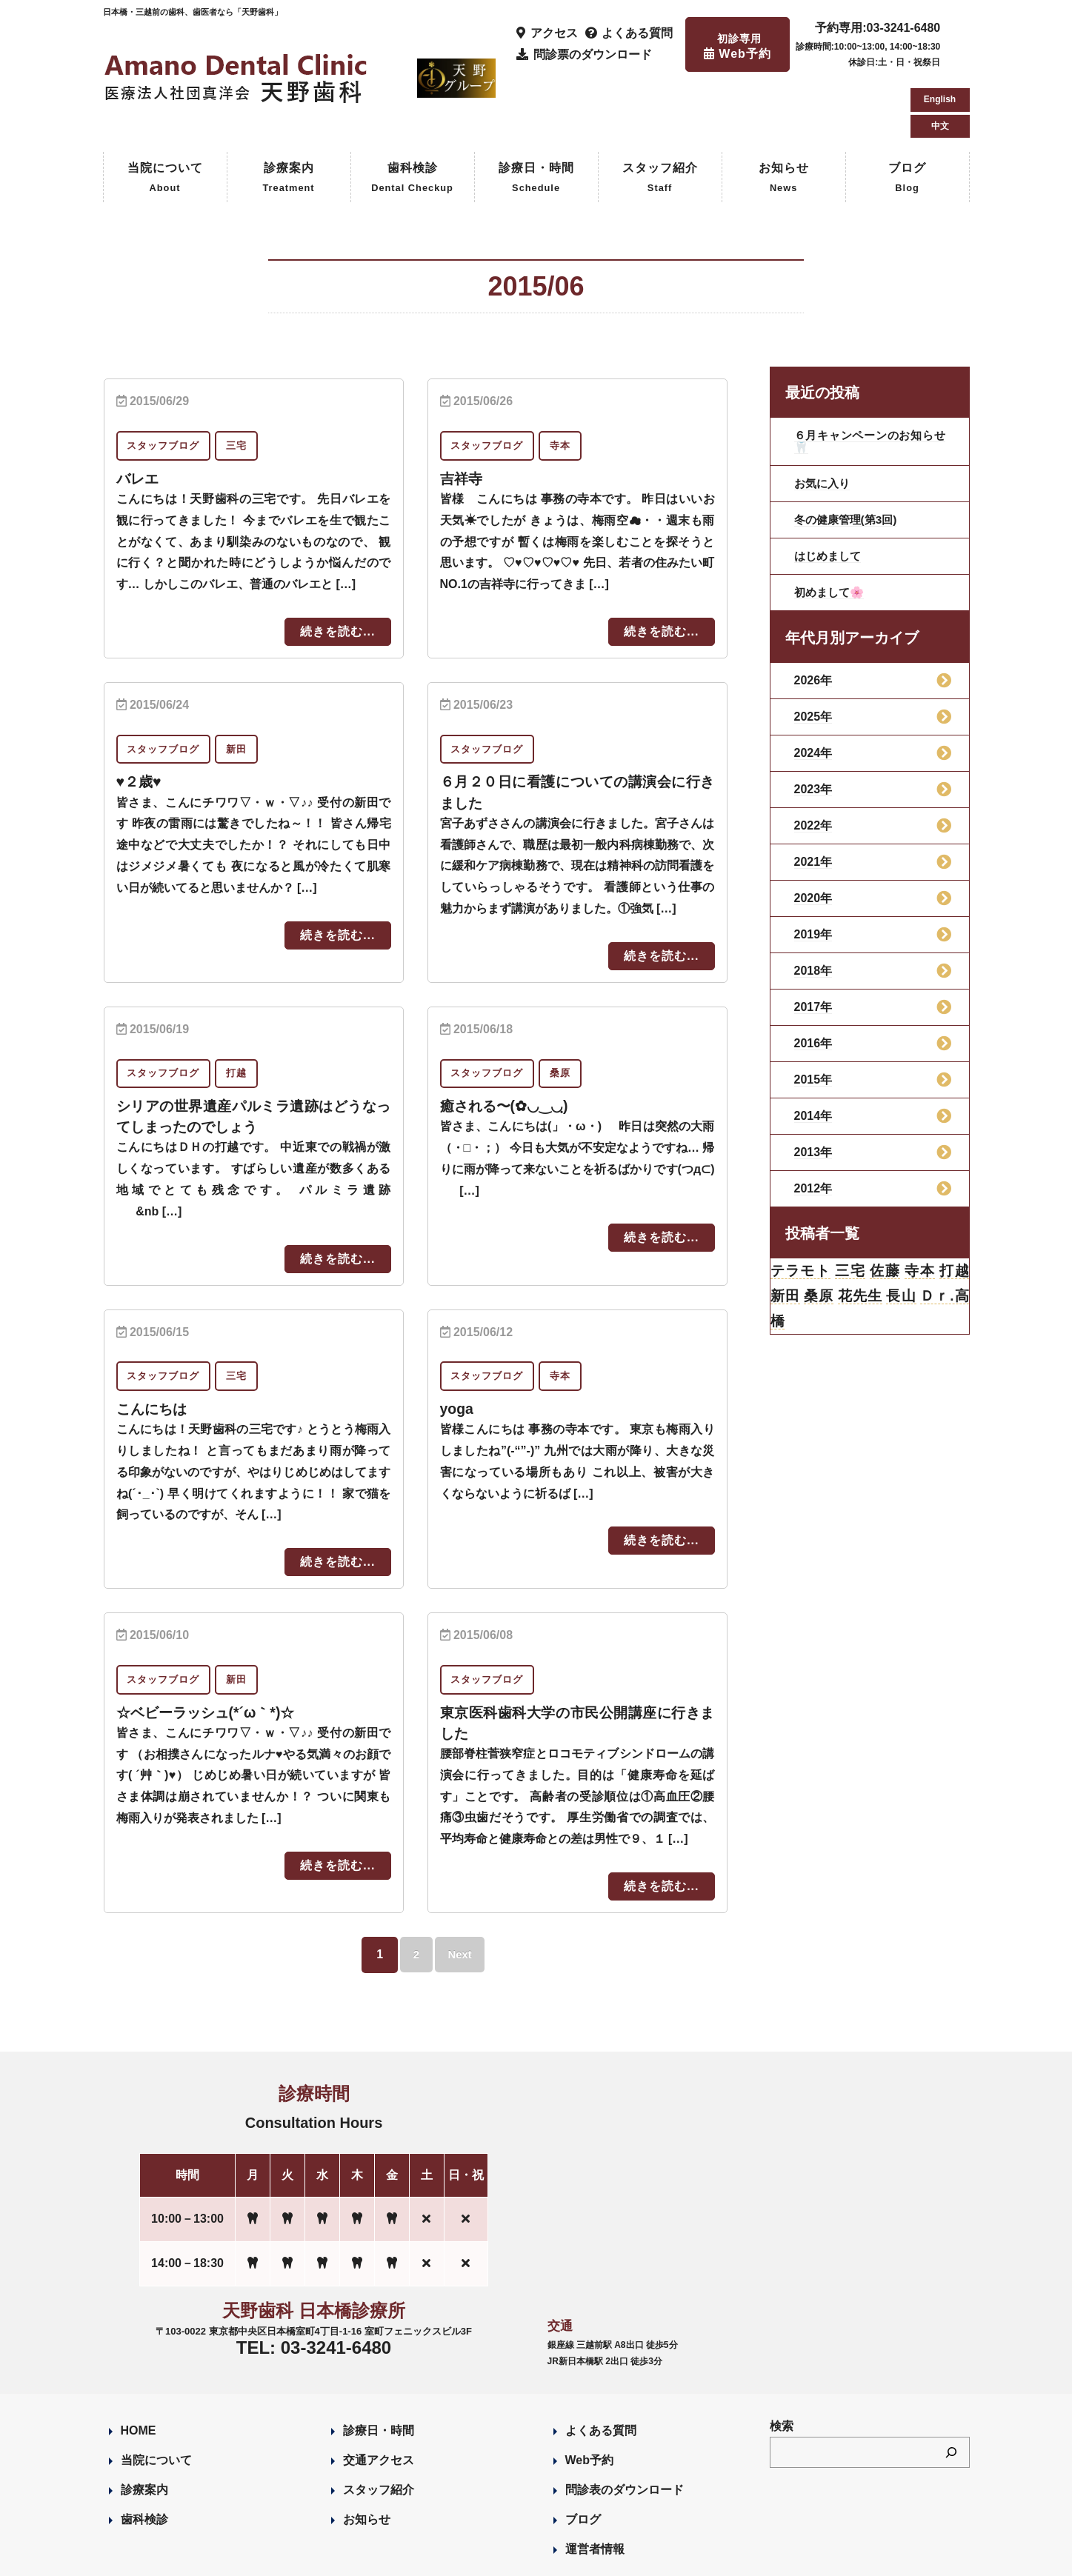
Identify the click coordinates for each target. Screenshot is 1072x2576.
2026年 (813, 617)
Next (462, 1889)
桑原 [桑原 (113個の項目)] (819, 1235)
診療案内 (288, 116)
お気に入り (823, 420)
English (940, 32)
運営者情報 (595, 2484)
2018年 (813, 907)
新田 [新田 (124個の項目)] (785, 1235)
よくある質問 (600, 2366)
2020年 (813, 835)
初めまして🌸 (831, 529)
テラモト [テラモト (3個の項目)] (801, 1209)
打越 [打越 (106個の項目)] (954, 1209)
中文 (940, 59)
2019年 (813, 871)
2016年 (813, 980)
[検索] (951, 2388)
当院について (165, 116)
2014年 (813, 1053)
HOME (138, 2366)
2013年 (813, 1089)
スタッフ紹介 (660, 116)
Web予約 (589, 2395)
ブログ (907, 116)
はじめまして (829, 493)
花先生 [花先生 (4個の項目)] (859, 1235)
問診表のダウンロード (624, 2425)
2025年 (813, 653)
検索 (781, 2361)
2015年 (813, 1016)
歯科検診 (412, 116)
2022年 (813, 762)
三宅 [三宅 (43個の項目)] (850, 1209)
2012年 (813, 1125)
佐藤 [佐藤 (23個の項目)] (885, 1209)
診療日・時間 (536, 116)
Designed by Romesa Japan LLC (274, 2556)
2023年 (813, 726)
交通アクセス (378, 2395)
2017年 (813, 944)
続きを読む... (337, 568)
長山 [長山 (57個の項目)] (901, 1235)
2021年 (813, 799)
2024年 (813, 690)
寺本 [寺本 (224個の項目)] (919, 1209)
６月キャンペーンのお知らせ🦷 (869, 378)
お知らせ (784, 116)
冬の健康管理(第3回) (849, 456)
